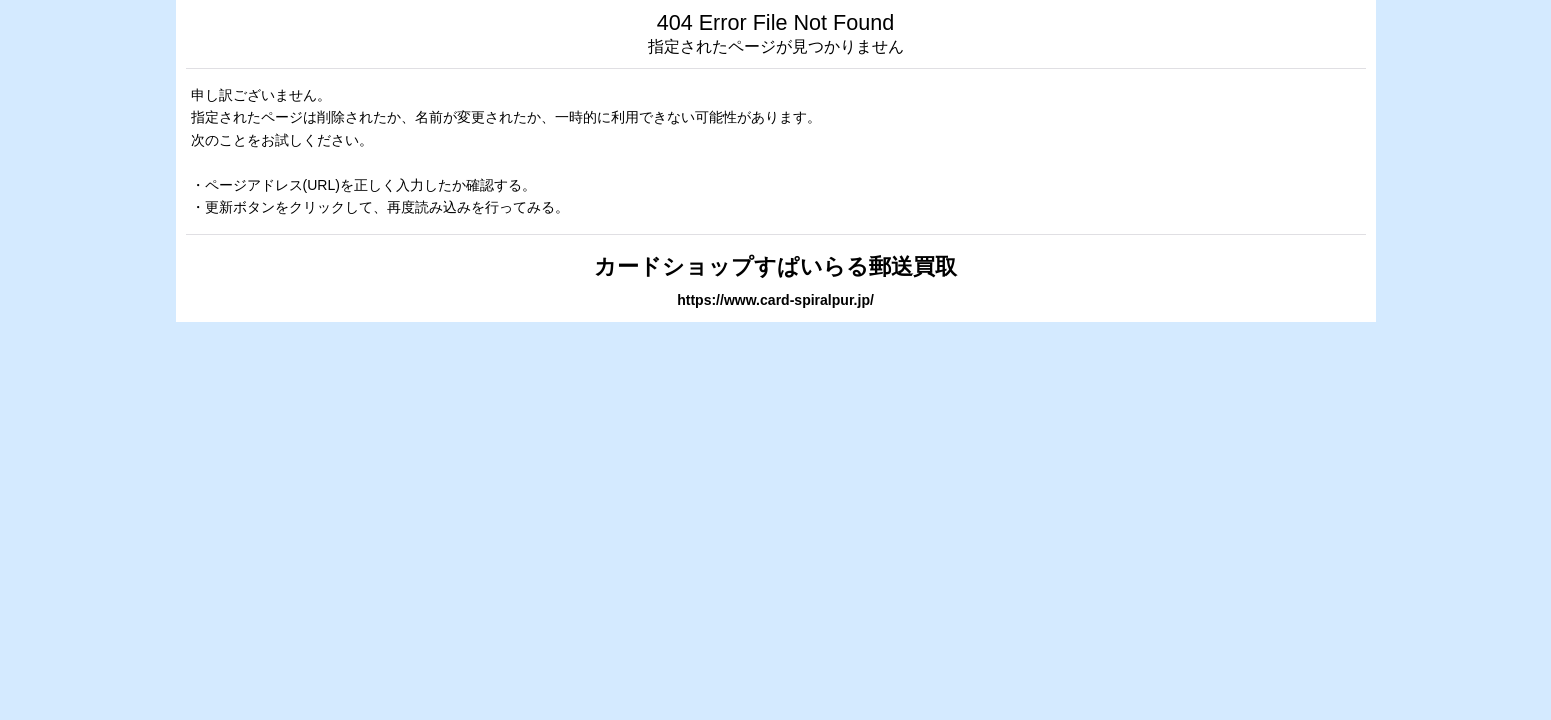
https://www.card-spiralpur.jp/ (775, 300)
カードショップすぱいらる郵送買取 (775, 266)
